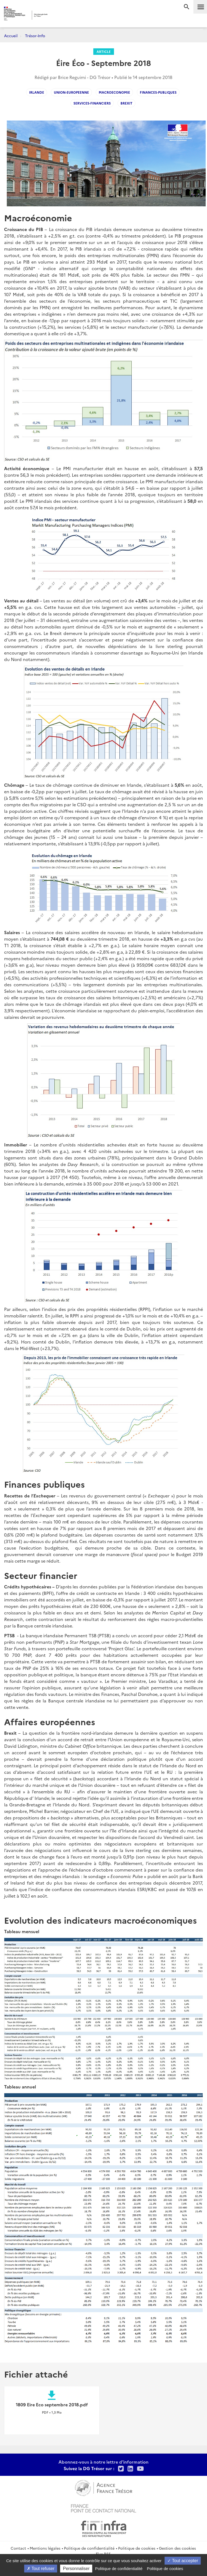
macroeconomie (114, 92)
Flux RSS (103, 2553)
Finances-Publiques (158, 92)
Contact (18, 2548)
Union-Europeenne (71, 92)
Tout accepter (182, 2560)
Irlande (36, 92)
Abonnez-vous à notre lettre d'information (103, 2462)
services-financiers (92, 103)
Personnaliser (76, 2568)
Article (104, 51)
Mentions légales (45, 2548)
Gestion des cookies (177, 2548)
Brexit (126, 103)
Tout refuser (41, 2568)
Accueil (11, 35)
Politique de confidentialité (89, 2548)
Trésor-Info (35, 35)
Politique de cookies (136, 2548)
